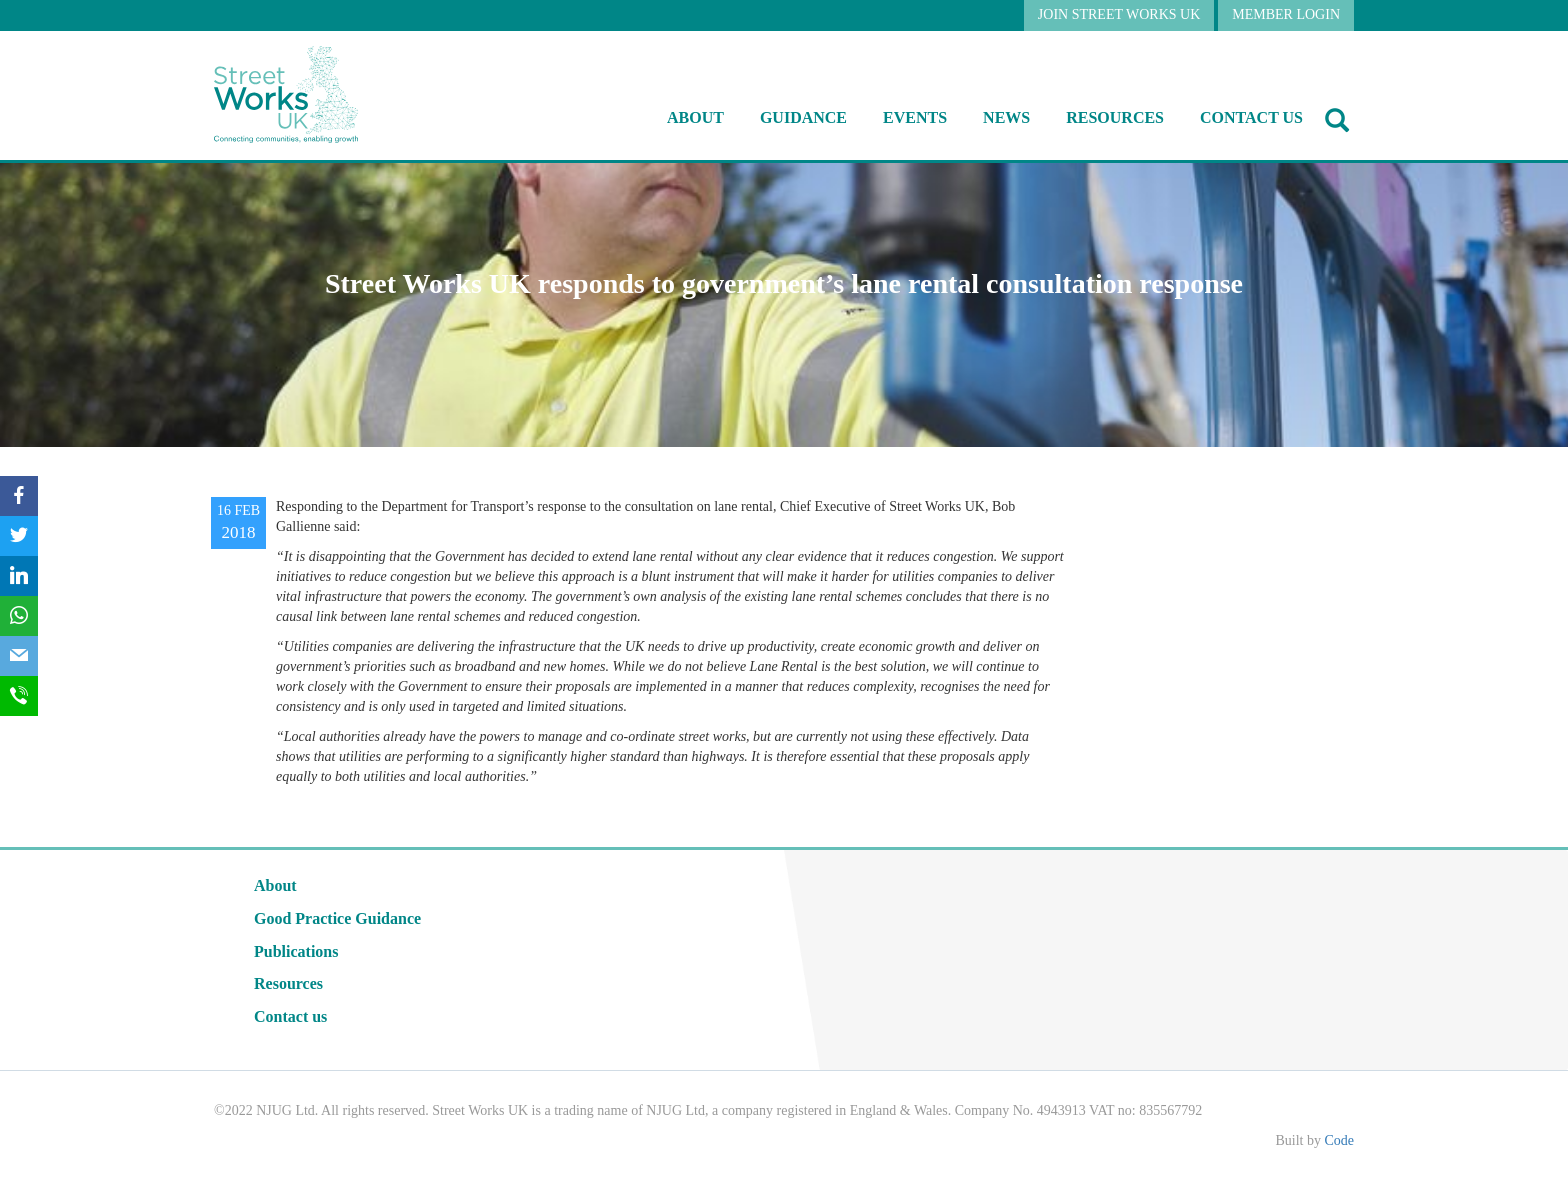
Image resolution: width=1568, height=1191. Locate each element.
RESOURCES (1115, 117)
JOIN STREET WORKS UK (1119, 14)
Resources (288, 983)
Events (915, 117)
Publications (296, 951)
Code (1339, 1140)
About (695, 117)
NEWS (1006, 117)
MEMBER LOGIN (1286, 14)
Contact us (1251, 117)
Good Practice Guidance (337, 918)
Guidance (803, 117)
